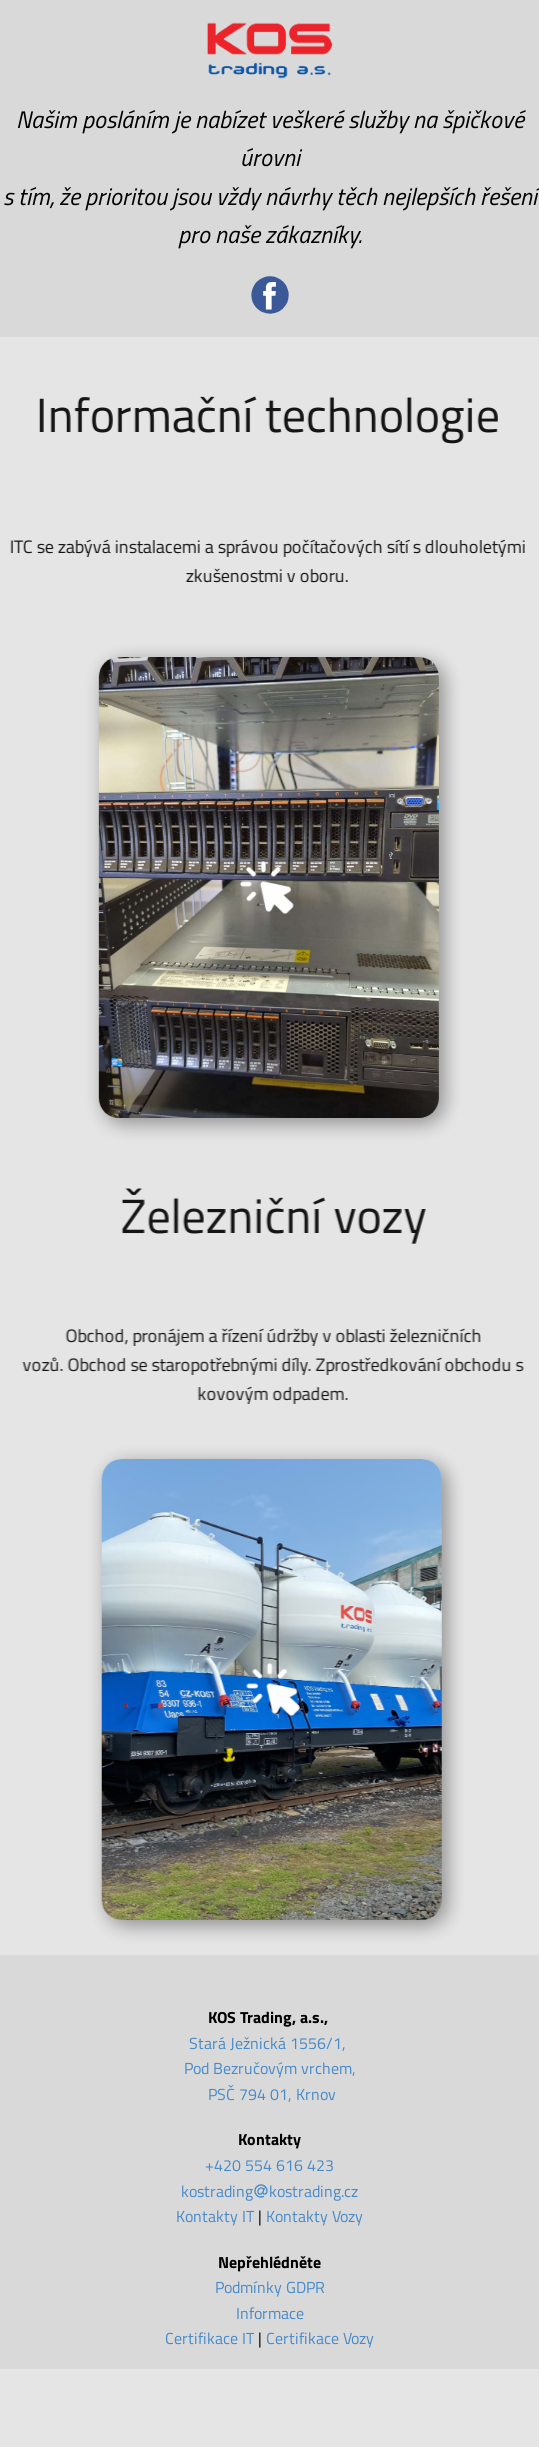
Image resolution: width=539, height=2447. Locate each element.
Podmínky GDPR (270, 2287)
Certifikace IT (209, 2338)
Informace (270, 2313)
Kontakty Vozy (314, 2216)
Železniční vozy (284, 1215)
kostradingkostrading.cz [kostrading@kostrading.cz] (269, 2191)
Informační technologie (260, 414)
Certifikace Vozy (320, 2338)
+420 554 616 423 (269, 2165)
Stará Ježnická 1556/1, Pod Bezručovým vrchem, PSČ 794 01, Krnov (270, 2068)
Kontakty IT (215, 2216)
